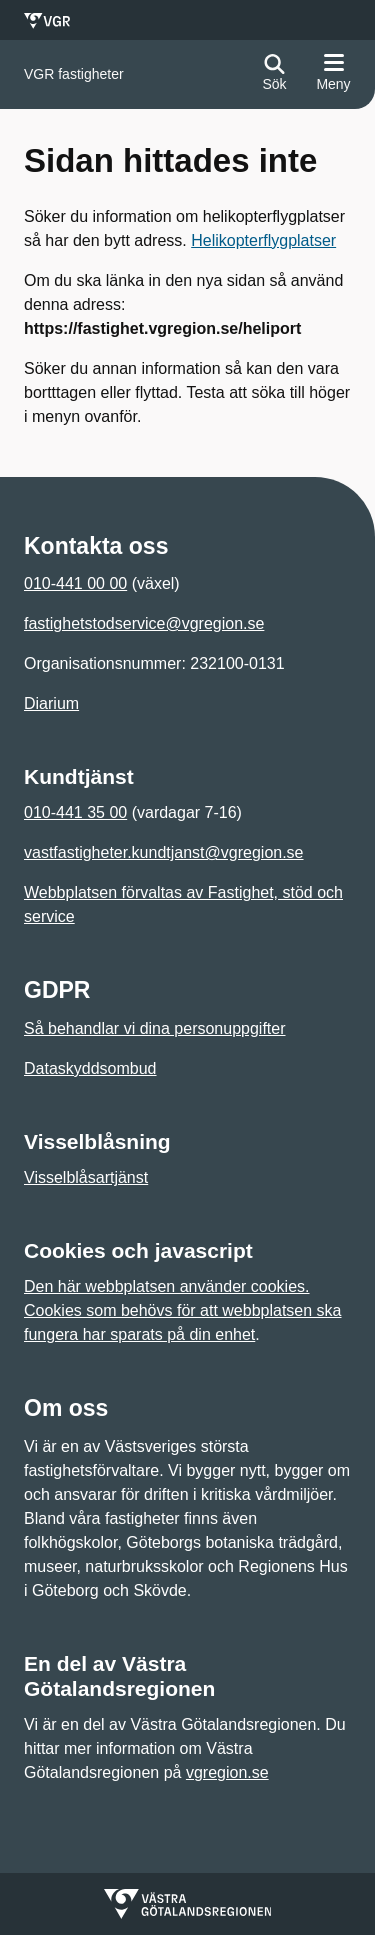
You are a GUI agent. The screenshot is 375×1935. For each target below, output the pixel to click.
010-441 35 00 (75, 812)
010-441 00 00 (75, 583)
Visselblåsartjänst (86, 1177)
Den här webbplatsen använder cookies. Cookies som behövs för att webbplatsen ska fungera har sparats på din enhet (183, 1310)
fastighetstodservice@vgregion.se (144, 623)
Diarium (51, 703)
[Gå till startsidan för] (74, 74)
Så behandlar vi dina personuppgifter (155, 1028)
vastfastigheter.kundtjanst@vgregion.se (164, 852)
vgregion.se (227, 1772)
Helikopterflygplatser (263, 240)
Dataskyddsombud (90, 1068)
